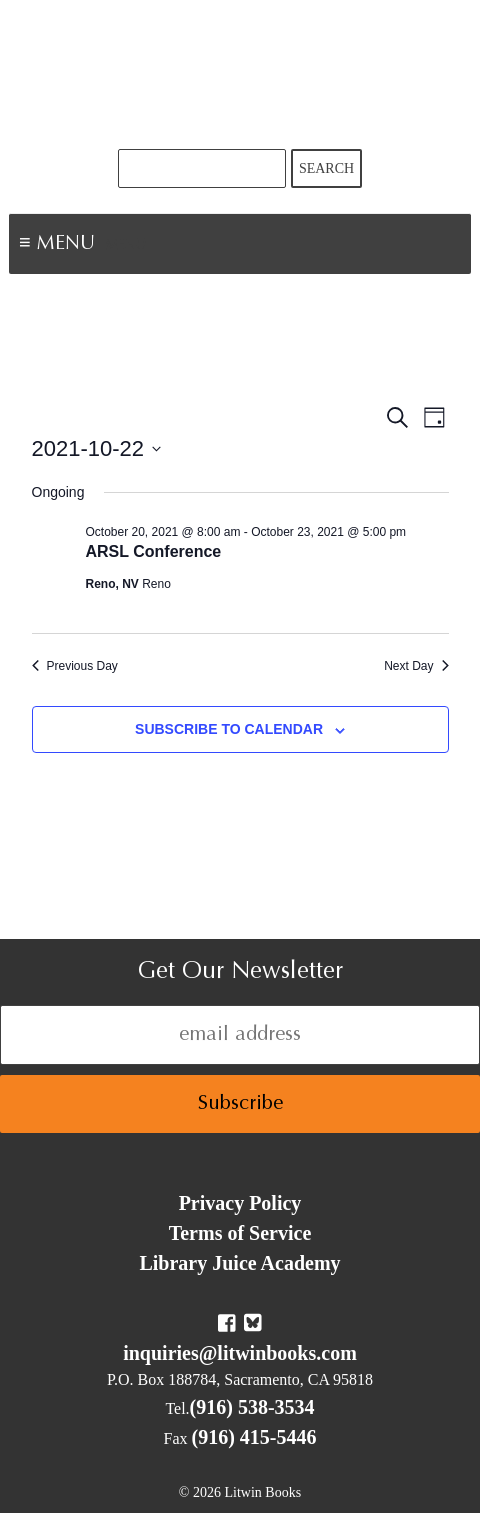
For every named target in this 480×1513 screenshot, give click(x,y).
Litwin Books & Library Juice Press (240, 74)
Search (326, 168)
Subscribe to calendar (229, 729)
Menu (126, 246)
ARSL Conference (154, 551)
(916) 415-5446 (254, 1437)
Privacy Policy (240, 1203)
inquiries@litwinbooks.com (240, 1353)
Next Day (416, 666)
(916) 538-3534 (252, 1407)
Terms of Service (240, 1233)
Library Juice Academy (239, 1263)
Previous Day (75, 666)
